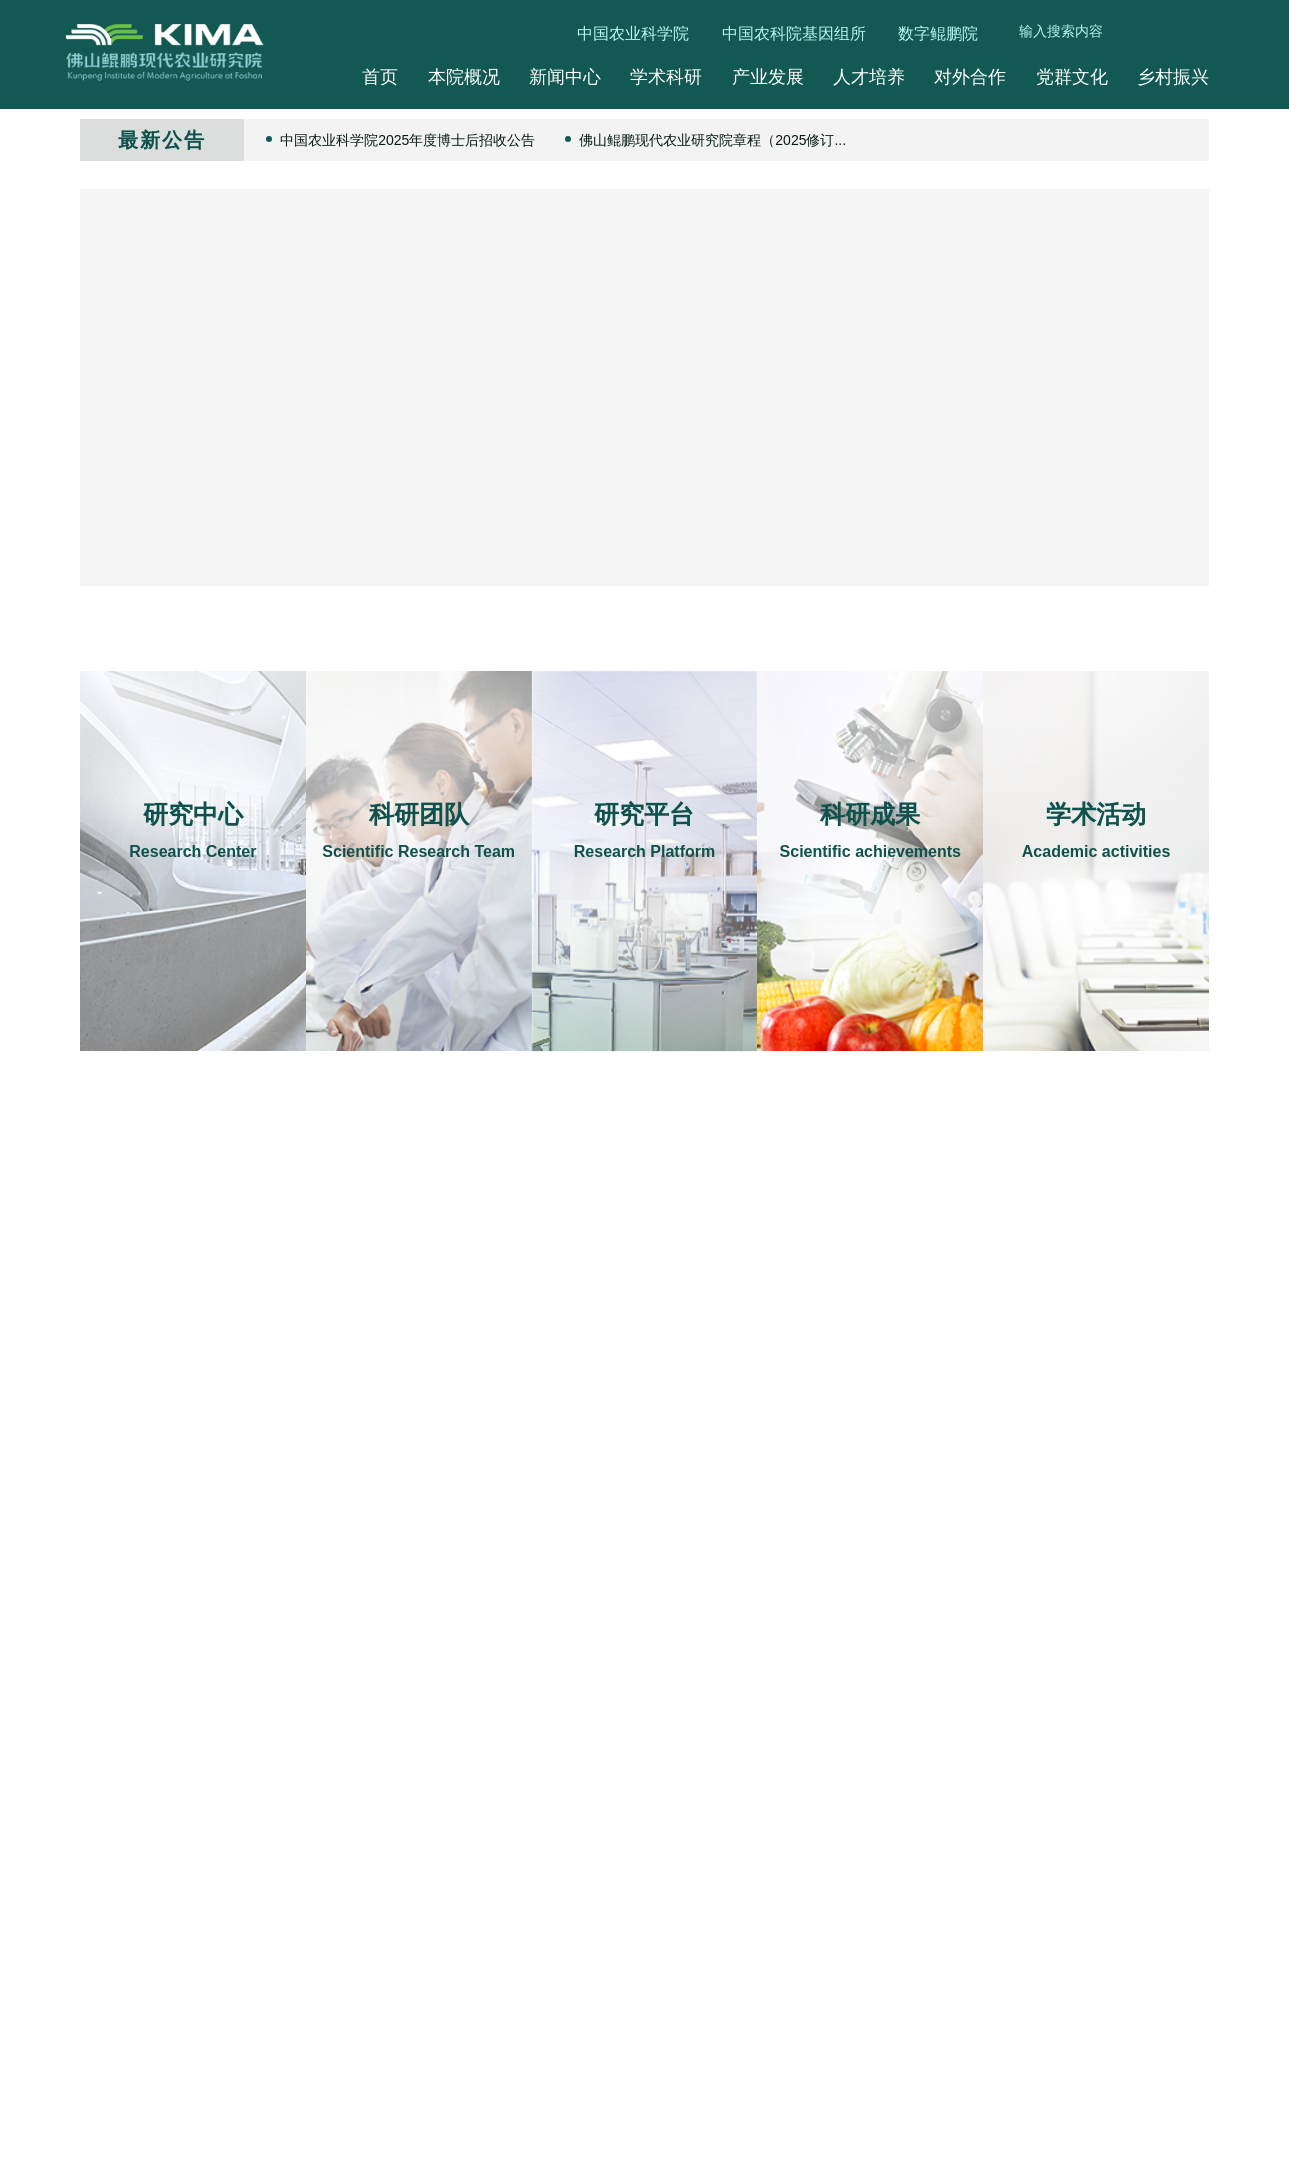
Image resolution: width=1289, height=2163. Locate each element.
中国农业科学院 (633, 33)
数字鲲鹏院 (938, 33)
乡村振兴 (1173, 77)
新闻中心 (565, 77)
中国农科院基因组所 (794, 33)
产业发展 (768, 77)
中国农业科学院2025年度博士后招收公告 (407, 140)
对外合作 (970, 77)
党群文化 (1072, 77)
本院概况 (464, 77)
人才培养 (869, 77)
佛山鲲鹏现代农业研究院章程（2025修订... (712, 140)
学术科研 (666, 77)
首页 (380, 77)
